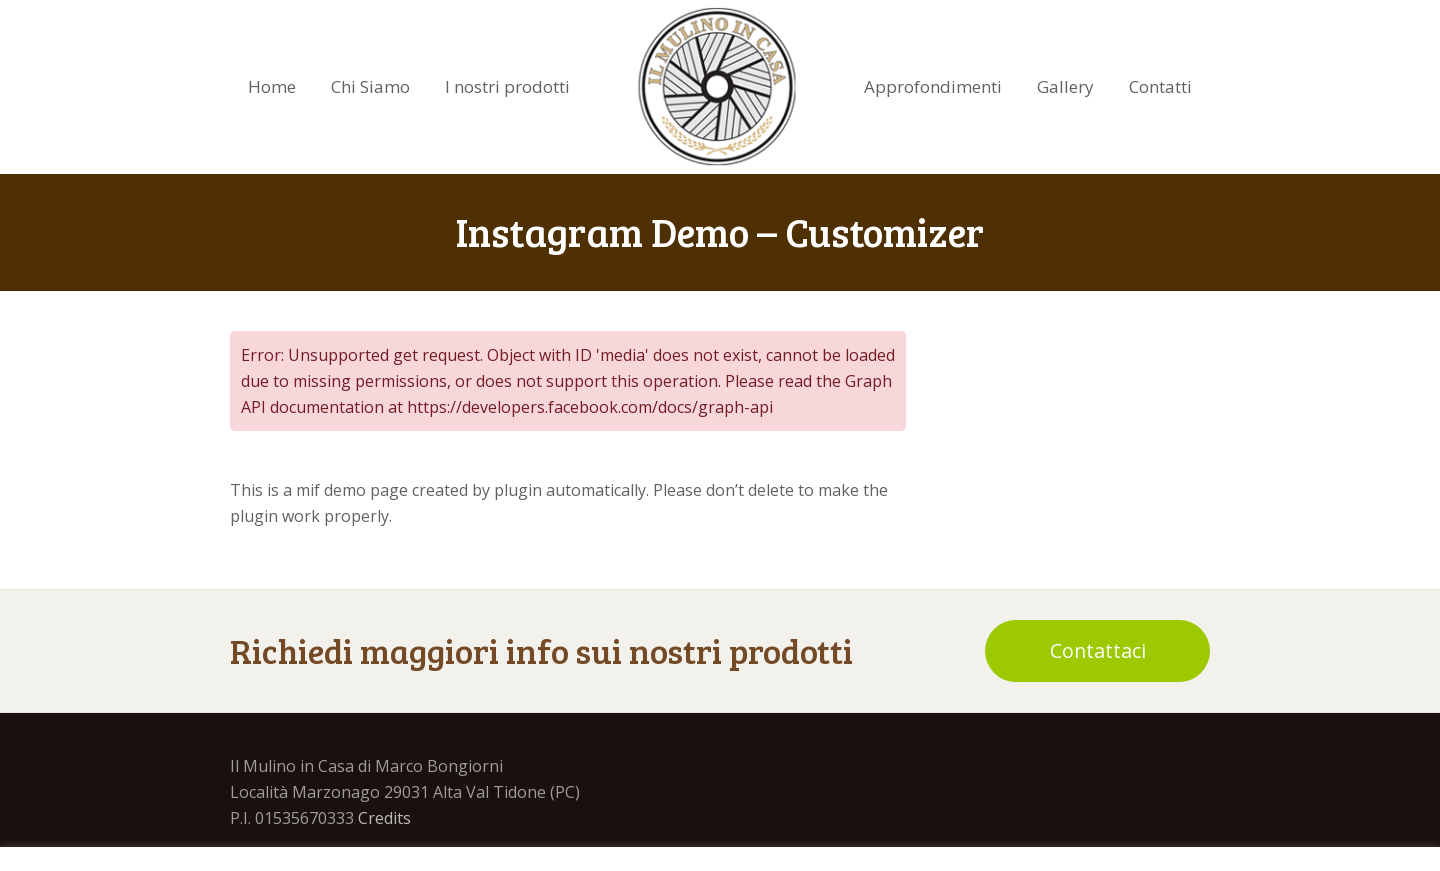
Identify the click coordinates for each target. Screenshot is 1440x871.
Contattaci (1098, 650)
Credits (384, 818)
